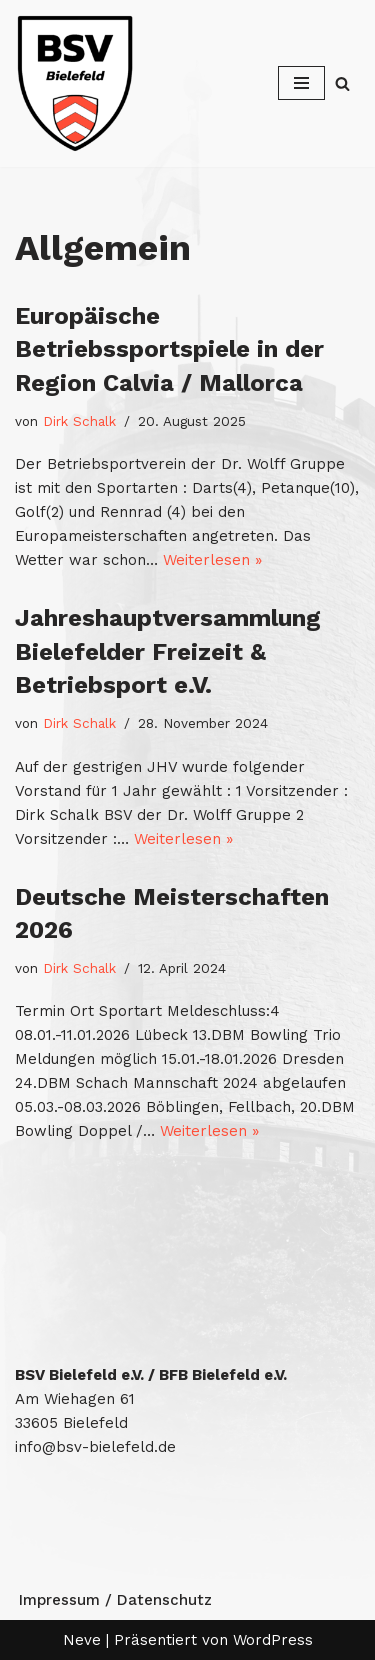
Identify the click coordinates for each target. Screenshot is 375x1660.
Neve (82, 1640)
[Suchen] (342, 83)
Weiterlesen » (212, 560)
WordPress (273, 1640)
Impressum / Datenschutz (115, 1600)
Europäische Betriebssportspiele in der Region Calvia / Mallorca (169, 349)
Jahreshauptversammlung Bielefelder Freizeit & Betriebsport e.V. (168, 651)
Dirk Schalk (79, 421)
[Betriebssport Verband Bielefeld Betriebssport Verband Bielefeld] (75, 83)
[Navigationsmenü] (301, 83)
